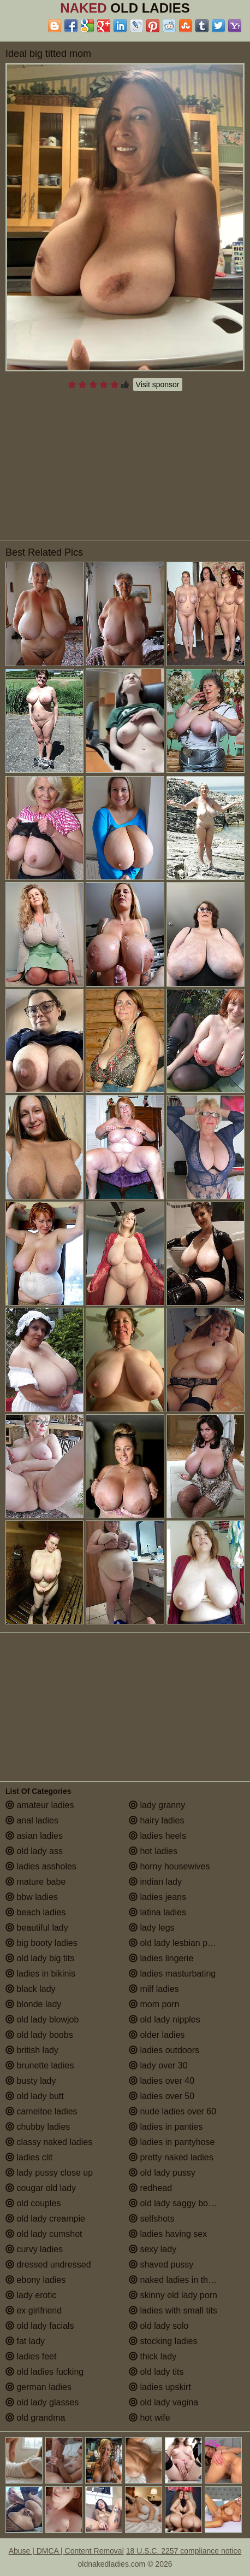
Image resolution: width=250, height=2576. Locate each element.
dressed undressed (48, 2264)
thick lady (152, 2356)
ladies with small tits (173, 2310)
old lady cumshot (43, 2234)
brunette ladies (39, 2065)
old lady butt (34, 2096)
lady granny (157, 1805)
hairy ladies (156, 1820)
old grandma (35, 2417)
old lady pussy (162, 2172)
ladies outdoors (164, 2050)
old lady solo (158, 2325)
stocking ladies (163, 2341)
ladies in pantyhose (172, 2142)
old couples (33, 2203)
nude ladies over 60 (172, 2111)
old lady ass (34, 1851)
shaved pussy (161, 2264)
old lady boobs (39, 2034)
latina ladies (157, 1912)
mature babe (35, 1881)
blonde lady (33, 2004)
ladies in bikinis (40, 1973)
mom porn (154, 2004)
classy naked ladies (48, 2142)
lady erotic (30, 2295)
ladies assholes (40, 1866)
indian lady (155, 1881)
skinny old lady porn (173, 2295)
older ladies (156, 2034)
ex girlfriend (33, 2310)
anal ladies (31, 1820)
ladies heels (157, 1835)
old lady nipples (164, 2019)
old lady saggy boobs (175, 2203)
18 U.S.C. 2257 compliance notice (184, 2550)
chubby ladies (37, 2126)
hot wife (149, 2417)
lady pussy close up (49, 2172)
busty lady (30, 2080)
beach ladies (35, 1912)
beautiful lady (36, 1927)
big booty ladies (41, 1943)
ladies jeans (157, 1897)
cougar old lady (40, 2188)
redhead (150, 2188)
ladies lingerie (161, 1958)
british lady (31, 2050)
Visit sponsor (158, 384)
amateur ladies (39, 1805)
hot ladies (153, 1851)
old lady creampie (45, 2218)
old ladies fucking (44, 2371)
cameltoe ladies (41, 2111)
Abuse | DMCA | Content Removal (66, 2550)
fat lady (25, 2341)
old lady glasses (42, 2402)
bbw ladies (31, 1897)
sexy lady (152, 2249)
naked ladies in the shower (186, 2279)
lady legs (152, 1927)
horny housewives (169, 1866)
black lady (30, 1989)
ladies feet (30, 2356)
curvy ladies (34, 2249)
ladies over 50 (161, 2096)
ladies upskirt (160, 2387)
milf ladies (154, 1989)
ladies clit (28, 2157)
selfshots (152, 2218)
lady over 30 (158, 2065)
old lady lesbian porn (174, 1943)
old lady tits (156, 2371)
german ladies (38, 2387)
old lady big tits (39, 1958)
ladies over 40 (161, 2080)
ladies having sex (168, 2234)
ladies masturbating (172, 1973)
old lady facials (39, 2325)
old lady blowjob (42, 2019)
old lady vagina (163, 2402)
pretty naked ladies (171, 2157)
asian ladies (34, 1835)
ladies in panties (166, 2126)
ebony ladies (35, 2279)
